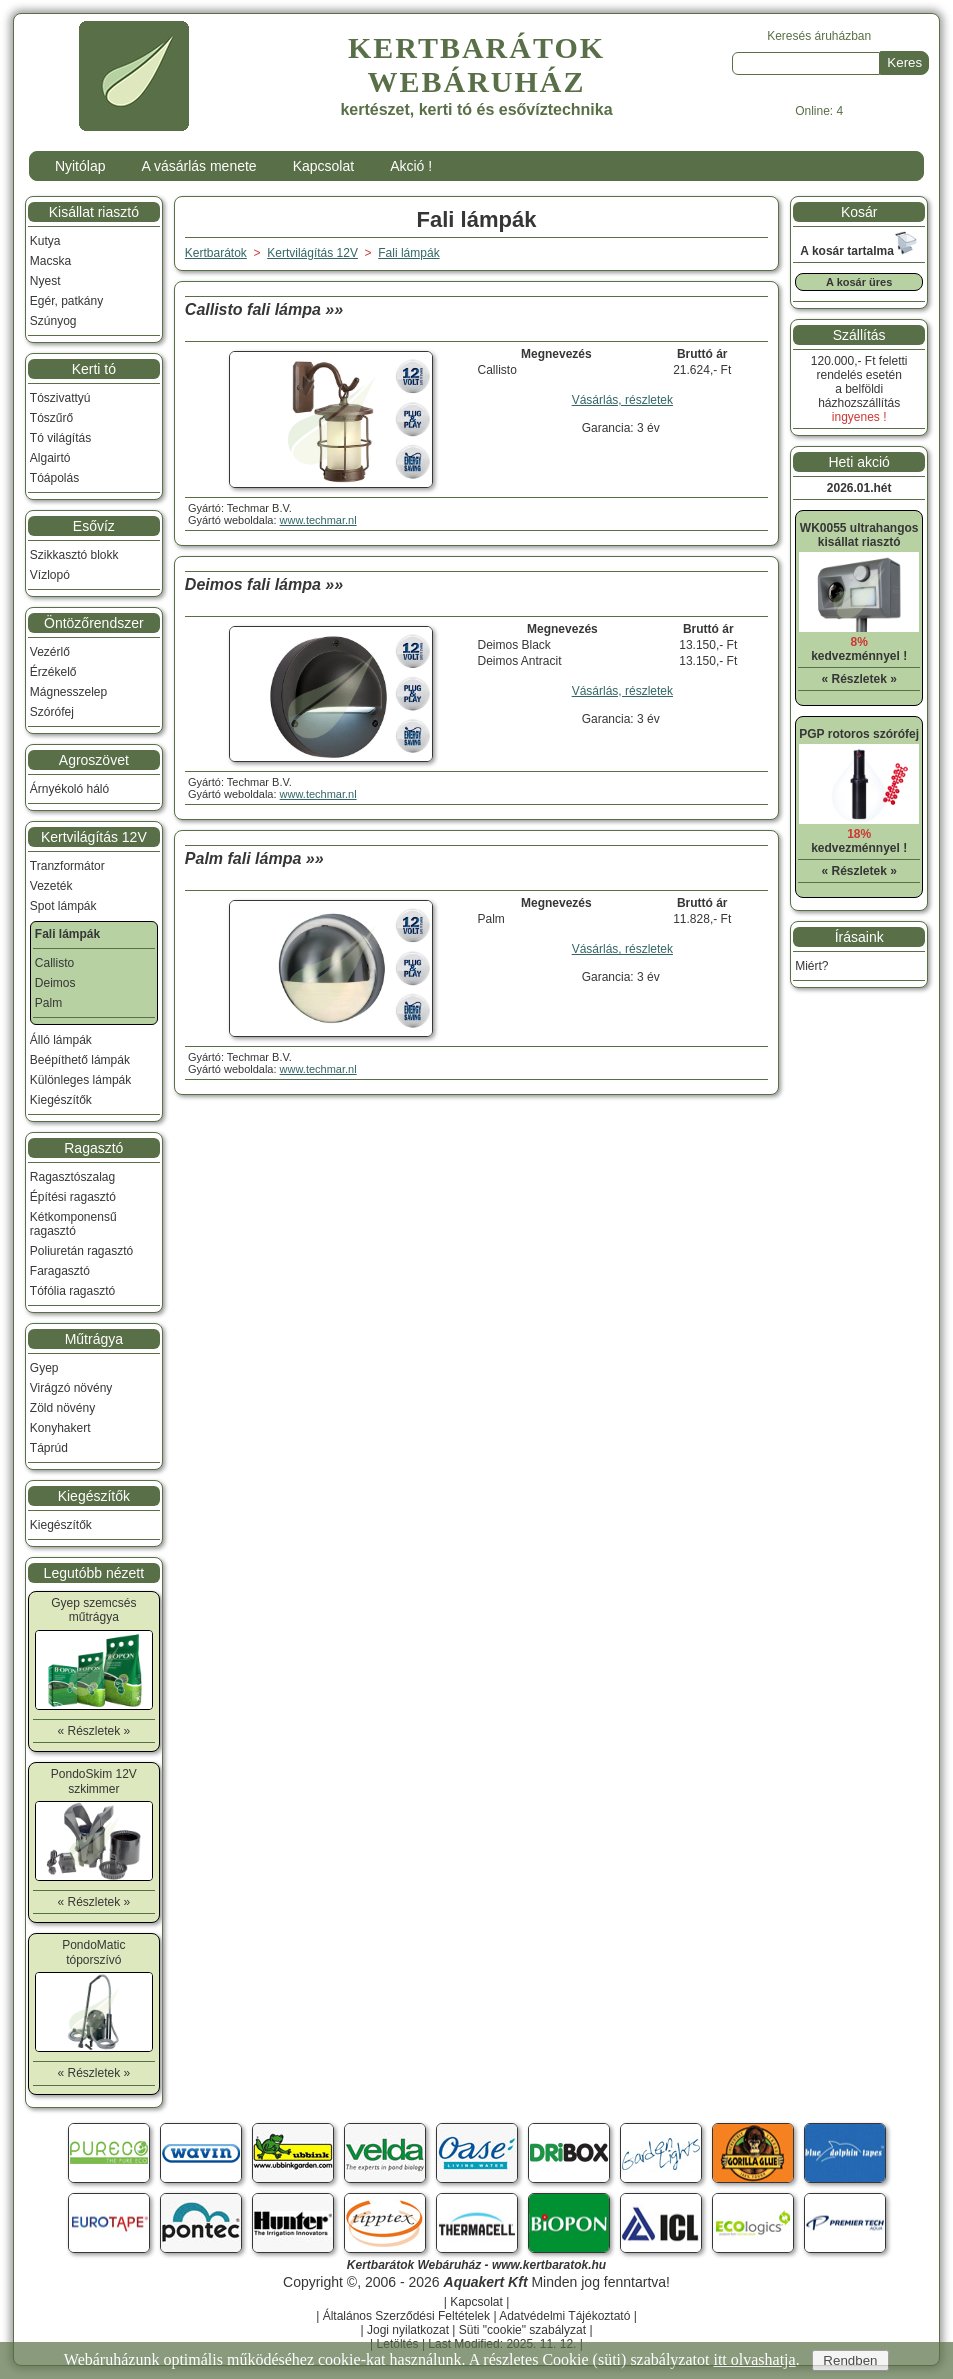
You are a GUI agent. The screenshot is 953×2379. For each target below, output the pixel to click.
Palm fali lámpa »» (254, 858)
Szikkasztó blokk (74, 555)
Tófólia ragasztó (72, 1291)
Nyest (45, 281)
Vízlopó (50, 575)
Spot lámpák (63, 906)
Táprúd (49, 1448)
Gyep (44, 1368)
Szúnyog (53, 321)
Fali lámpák (408, 253)
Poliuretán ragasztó (81, 1251)
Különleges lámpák (80, 1080)
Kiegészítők (61, 1100)
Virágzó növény (71, 1388)
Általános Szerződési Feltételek (406, 2316)
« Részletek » (93, 1731)
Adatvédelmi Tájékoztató (564, 2316)
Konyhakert (60, 1428)
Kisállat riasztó (94, 212)
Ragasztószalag (72, 1177)
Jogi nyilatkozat (408, 2330)
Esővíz (94, 526)
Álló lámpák (61, 1040)
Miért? (811, 966)
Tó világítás (60, 438)
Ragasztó (93, 1148)
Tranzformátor (67, 866)
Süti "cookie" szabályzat (522, 2330)
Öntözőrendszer (94, 623)
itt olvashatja (754, 2359)
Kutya (45, 241)
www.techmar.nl (318, 520)
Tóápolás (54, 478)
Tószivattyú (60, 398)
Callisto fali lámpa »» (264, 309)
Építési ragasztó (73, 1197)
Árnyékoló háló (69, 789)
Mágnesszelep (68, 692)
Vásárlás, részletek (622, 400)
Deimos (55, 983)
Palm (48, 1003)
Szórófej (52, 712)
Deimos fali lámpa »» (264, 584)
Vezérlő (50, 652)
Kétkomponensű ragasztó (73, 1224)
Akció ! (411, 166)
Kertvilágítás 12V (94, 837)
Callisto (54, 963)
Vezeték (51, 886)
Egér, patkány (66, 301)
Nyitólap (80, 166)
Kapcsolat (323, 166)
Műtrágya (94, 1339)
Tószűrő (51, 418)
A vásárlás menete (198, 166)
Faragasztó (60, 1271)
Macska (50, 261)
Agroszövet (94, 760)
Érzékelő (53, 672)
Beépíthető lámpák (80, 1060)
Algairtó (50, 458)
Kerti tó (94, 369)
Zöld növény (62, 1408)
